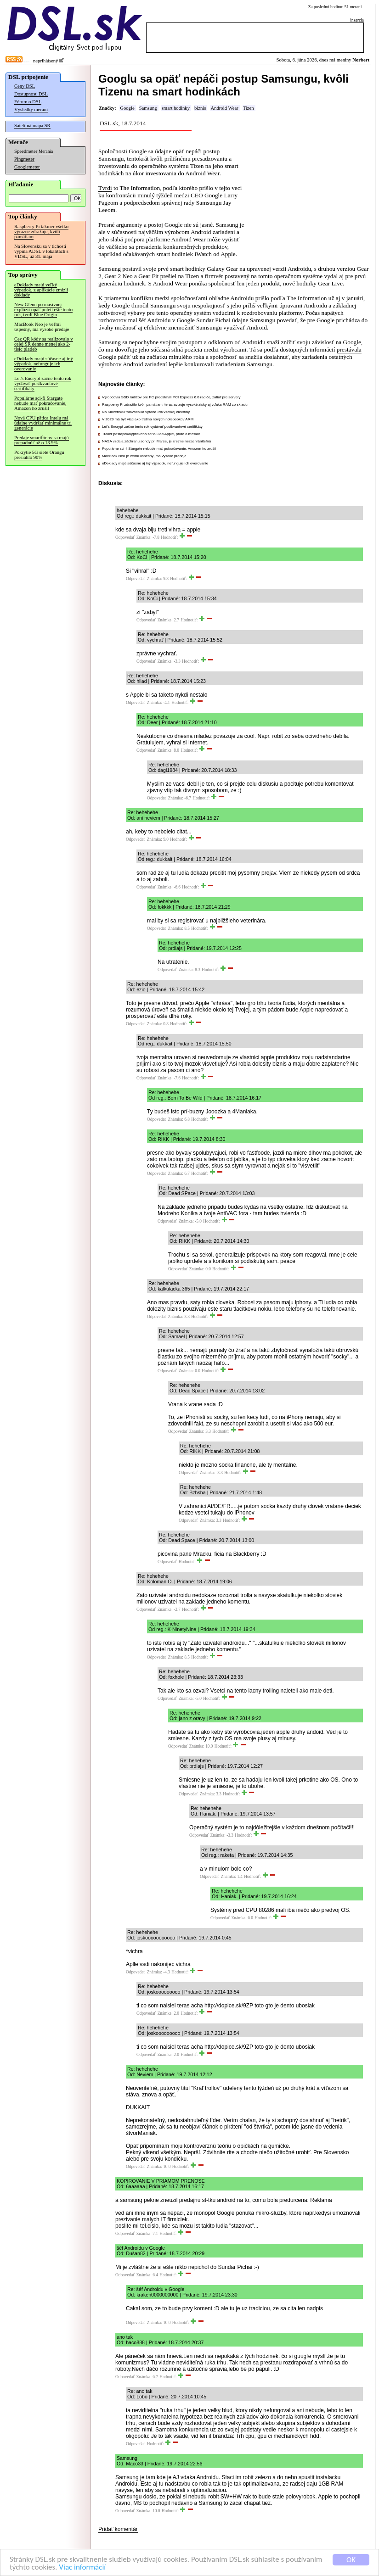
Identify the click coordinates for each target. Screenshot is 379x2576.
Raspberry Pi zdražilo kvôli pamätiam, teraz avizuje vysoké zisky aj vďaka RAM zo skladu (175, 404)
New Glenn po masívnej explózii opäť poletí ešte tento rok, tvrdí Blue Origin (43, 309)
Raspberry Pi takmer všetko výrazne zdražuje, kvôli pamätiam (41, 231)
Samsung (148, 108)
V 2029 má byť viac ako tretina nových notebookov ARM (147, 419)
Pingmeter (24, 159)
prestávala (349, 349)
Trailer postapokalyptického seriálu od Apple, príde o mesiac (151, 434)
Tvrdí (105, 187)
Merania (46, 151)
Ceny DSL (24, 86)
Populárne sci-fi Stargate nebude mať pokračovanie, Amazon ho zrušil (40, 403)
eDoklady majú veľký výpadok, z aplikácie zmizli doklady (41, 289)
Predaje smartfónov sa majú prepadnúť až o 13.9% (41, 440)
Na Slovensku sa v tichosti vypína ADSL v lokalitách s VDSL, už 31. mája (41, 251)
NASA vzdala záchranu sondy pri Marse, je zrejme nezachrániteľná (156, 441)
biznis (200, 108)
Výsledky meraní (31, 109)
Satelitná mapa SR (32, 125)
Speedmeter (25, 151)
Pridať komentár (118, 2529)
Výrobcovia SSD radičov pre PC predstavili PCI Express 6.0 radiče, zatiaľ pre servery (171, 397)
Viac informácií (82, 2567)
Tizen (248, 108)
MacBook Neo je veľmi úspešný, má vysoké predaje (41, 327)
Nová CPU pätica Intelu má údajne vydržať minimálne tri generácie (43, 422)
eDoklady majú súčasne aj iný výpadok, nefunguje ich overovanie (43, 363)
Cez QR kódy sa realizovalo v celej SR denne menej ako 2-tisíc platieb (43, 344)
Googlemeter (27, 166)
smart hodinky (176, 108)
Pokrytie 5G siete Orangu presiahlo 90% (39, 455)
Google (127, 108)
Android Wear (224, 108)
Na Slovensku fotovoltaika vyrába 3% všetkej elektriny (146, 412)
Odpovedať (125, 537)
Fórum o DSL (27, 101)
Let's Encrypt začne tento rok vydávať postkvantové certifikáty (42, 383)
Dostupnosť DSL (31, 93)
